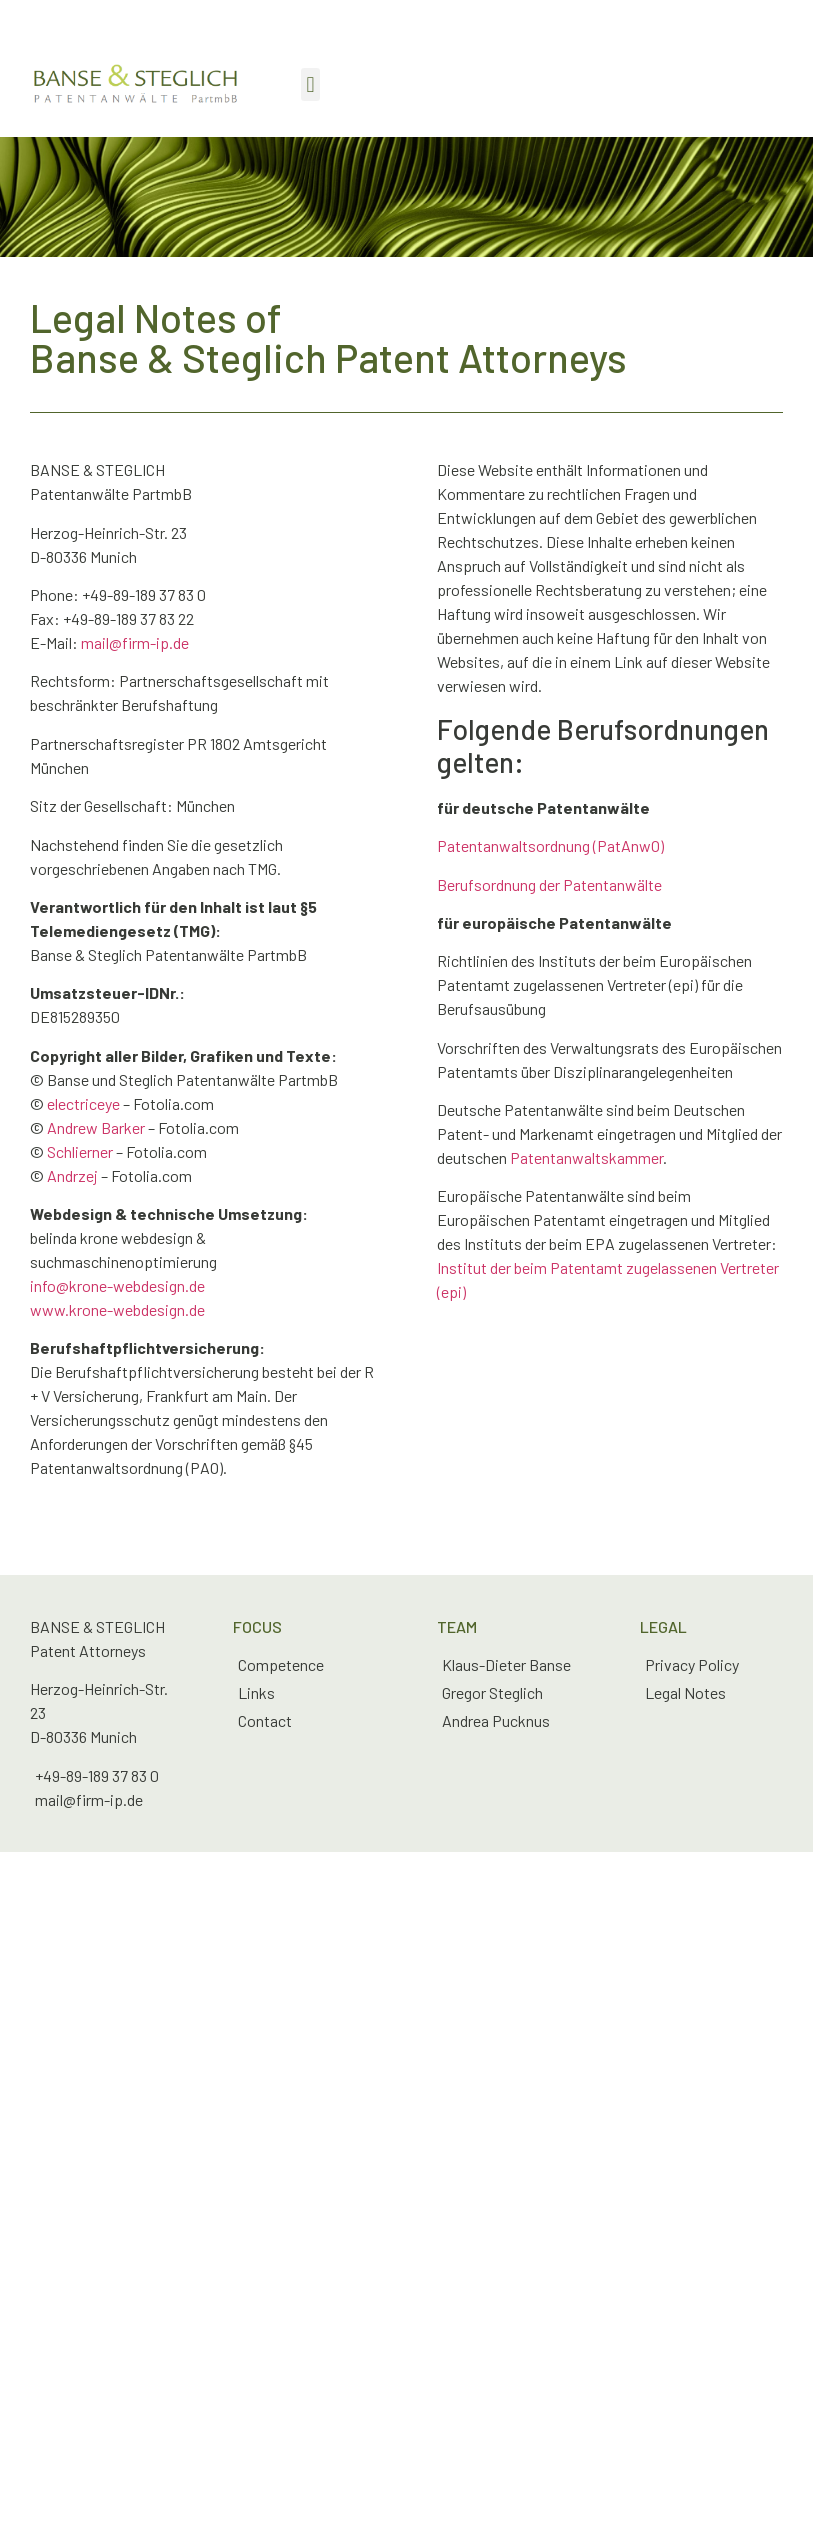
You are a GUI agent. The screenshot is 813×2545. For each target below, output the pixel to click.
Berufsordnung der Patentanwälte (549, 884)
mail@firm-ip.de (135, 642)
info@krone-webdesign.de (117, 1285)
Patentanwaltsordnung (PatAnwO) (550, 845)
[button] (310, 84)
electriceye (83, 1103)
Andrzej (72, 1175)
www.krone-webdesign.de (117, 1309)
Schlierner (80, 1151)
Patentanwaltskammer (586, 1157)
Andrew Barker (96, 1127)
